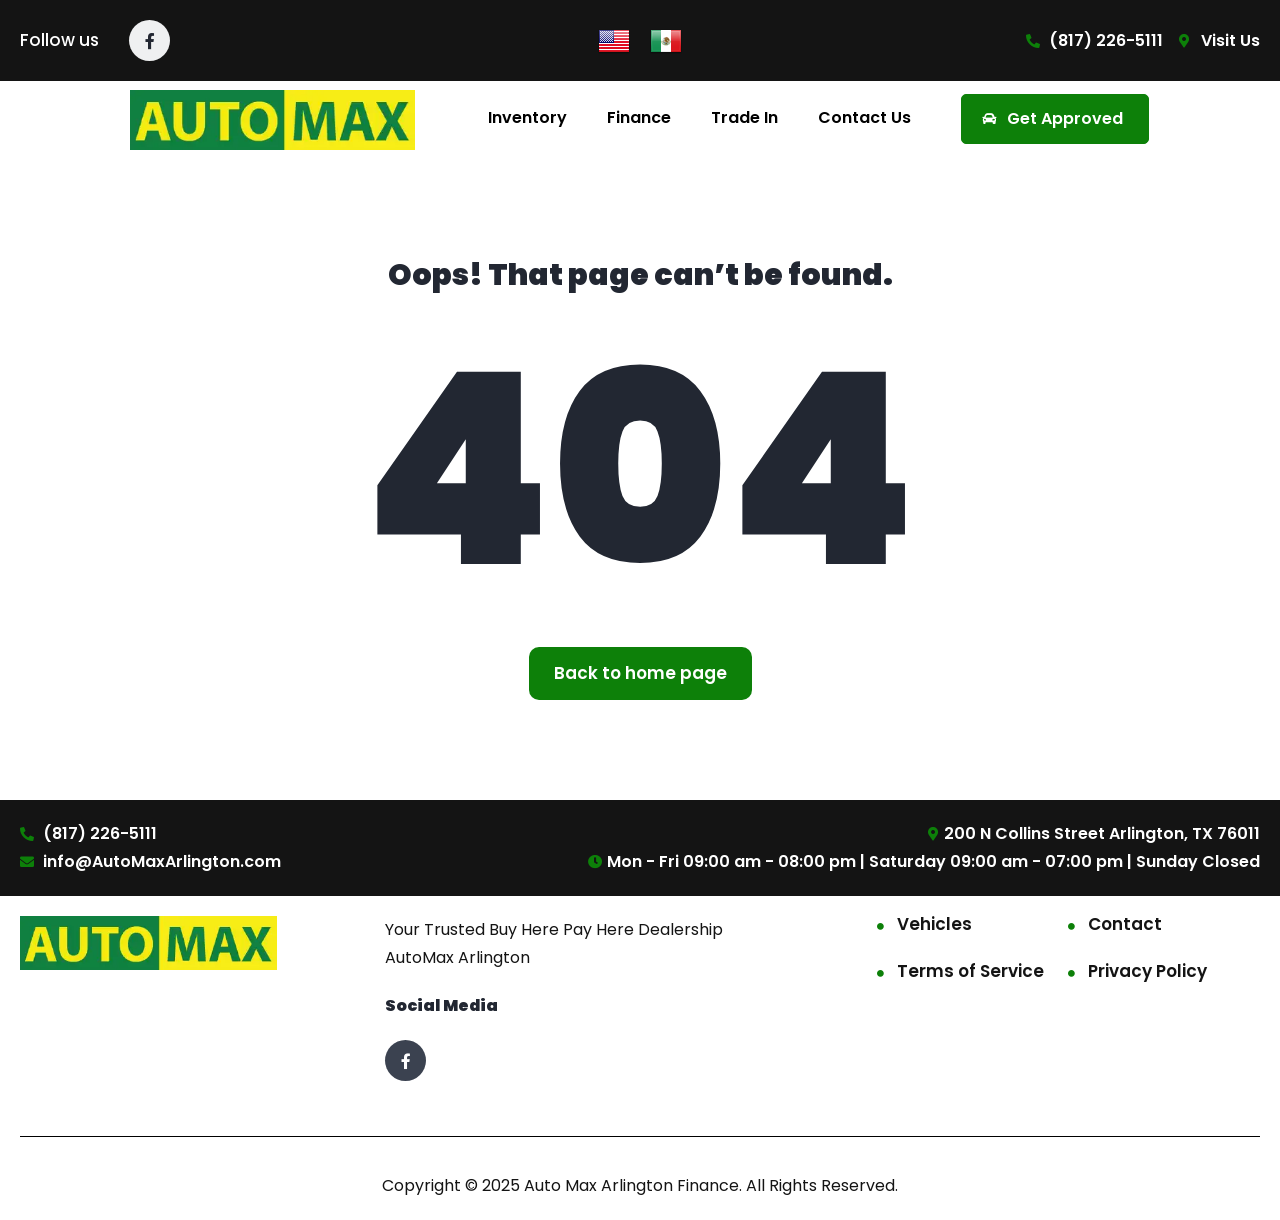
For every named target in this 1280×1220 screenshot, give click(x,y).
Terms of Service (970, 971)
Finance (639, 117)
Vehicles (934, 924)
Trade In (744, 117)
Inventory (527, 117)
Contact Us (864, 117)
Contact (1125, 924)
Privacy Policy (1147, 971)
